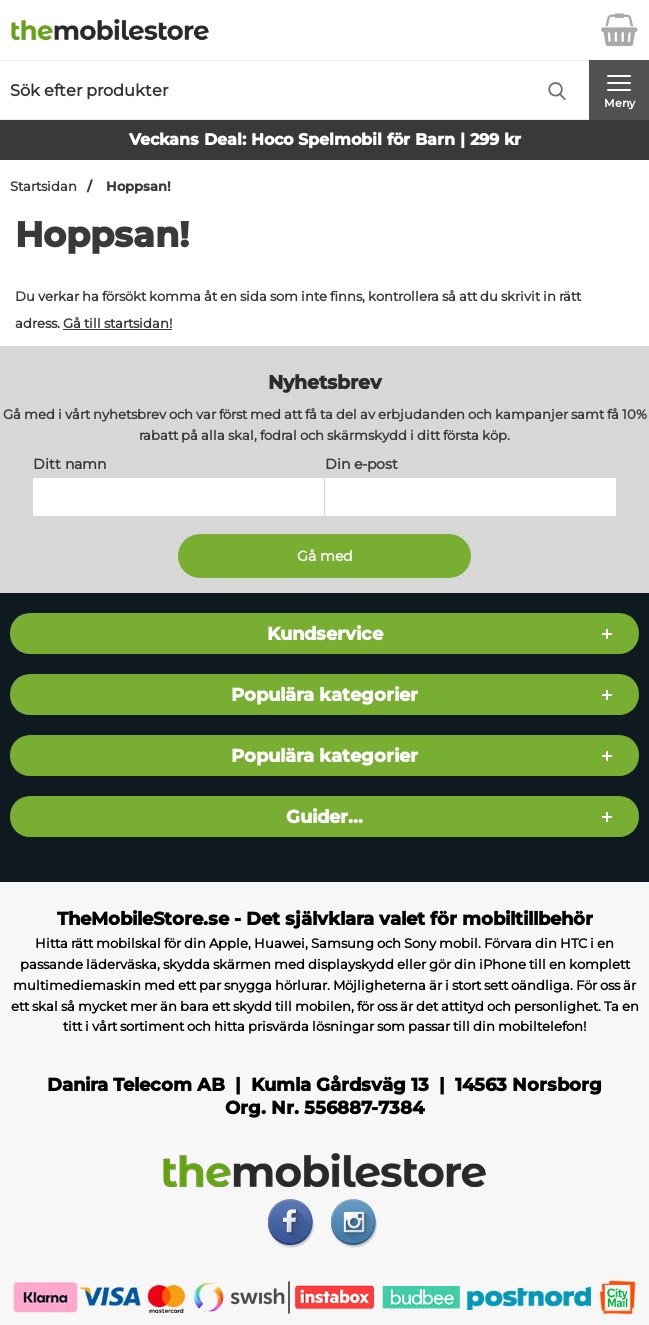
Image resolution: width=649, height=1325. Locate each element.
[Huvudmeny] (619, 90)
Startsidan (43, 186)
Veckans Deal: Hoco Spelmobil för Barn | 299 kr (325, 139)
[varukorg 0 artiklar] (619, 30)
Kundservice (325, 633)
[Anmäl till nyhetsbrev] (324, 556)
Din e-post (361, 464)
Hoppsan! (136, 186)
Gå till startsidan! (117, 323)
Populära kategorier (324, 694)
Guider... (324, 816)
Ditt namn (69, 464)
